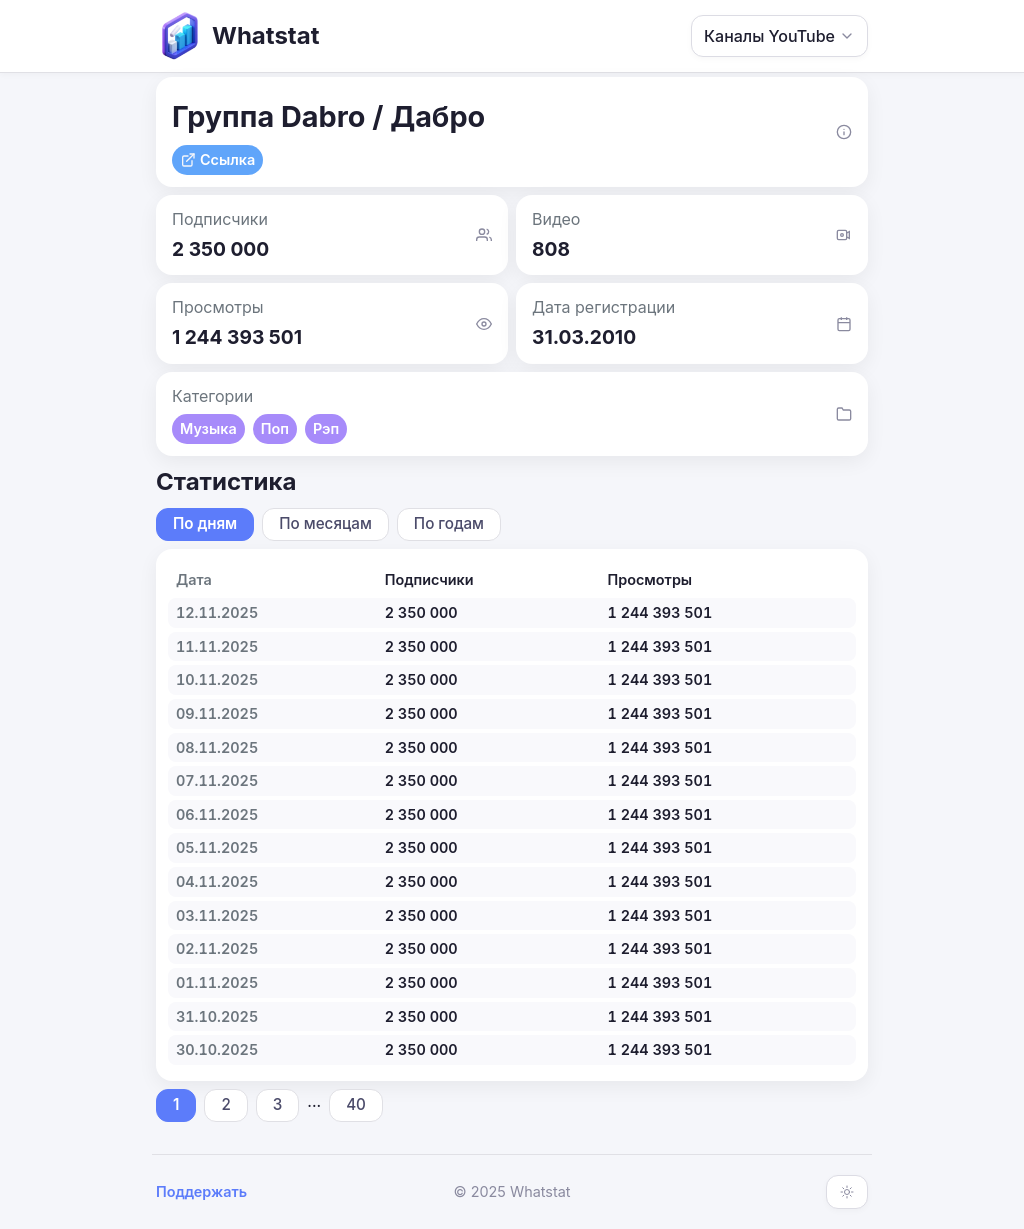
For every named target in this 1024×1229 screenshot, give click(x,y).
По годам (449, 523)
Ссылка (217, 159)
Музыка (208, 428)
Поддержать (201, 1191)
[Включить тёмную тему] (847, 1192)
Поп (275, 428)
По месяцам (325, 523)
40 (356, 1104)
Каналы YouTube (779, 36)
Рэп (326, 428)
